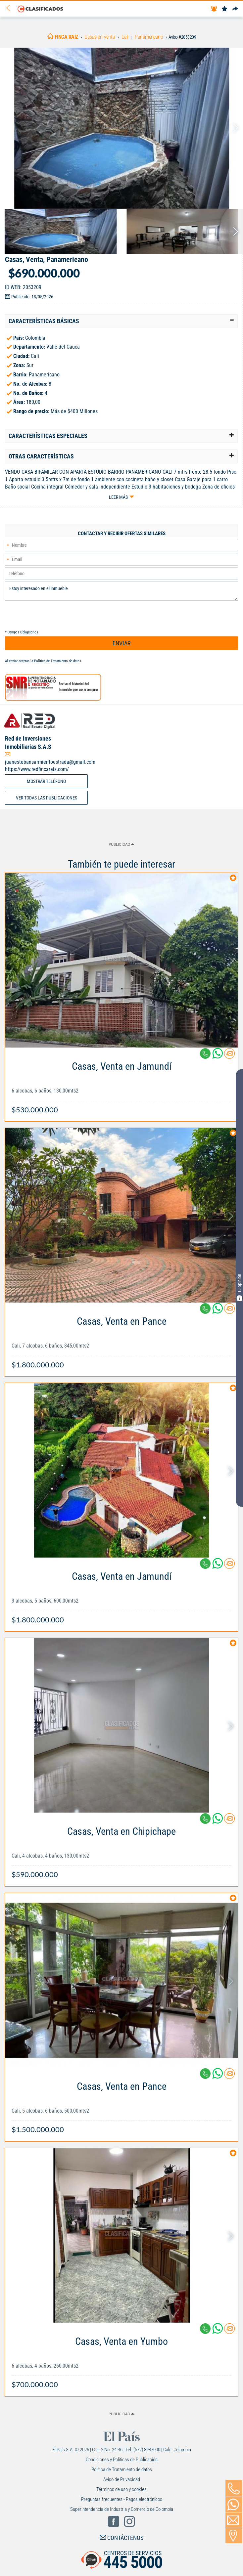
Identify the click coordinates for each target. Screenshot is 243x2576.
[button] (121, 321)
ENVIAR (122, 643)
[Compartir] (235, 9)
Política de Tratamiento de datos (57, 661)
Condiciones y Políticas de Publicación (122, 2460)
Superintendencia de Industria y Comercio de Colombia (121, 2509)
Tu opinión (239, 1287)
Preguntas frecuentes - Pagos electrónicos (121, 2499)
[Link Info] (121, 1084)
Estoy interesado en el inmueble (121, 591)
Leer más (118, 497)
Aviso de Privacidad (121, 2479)
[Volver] (10, 8)
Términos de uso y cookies (121, 2489)
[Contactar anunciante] (229, 1055)
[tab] (121, 321)
